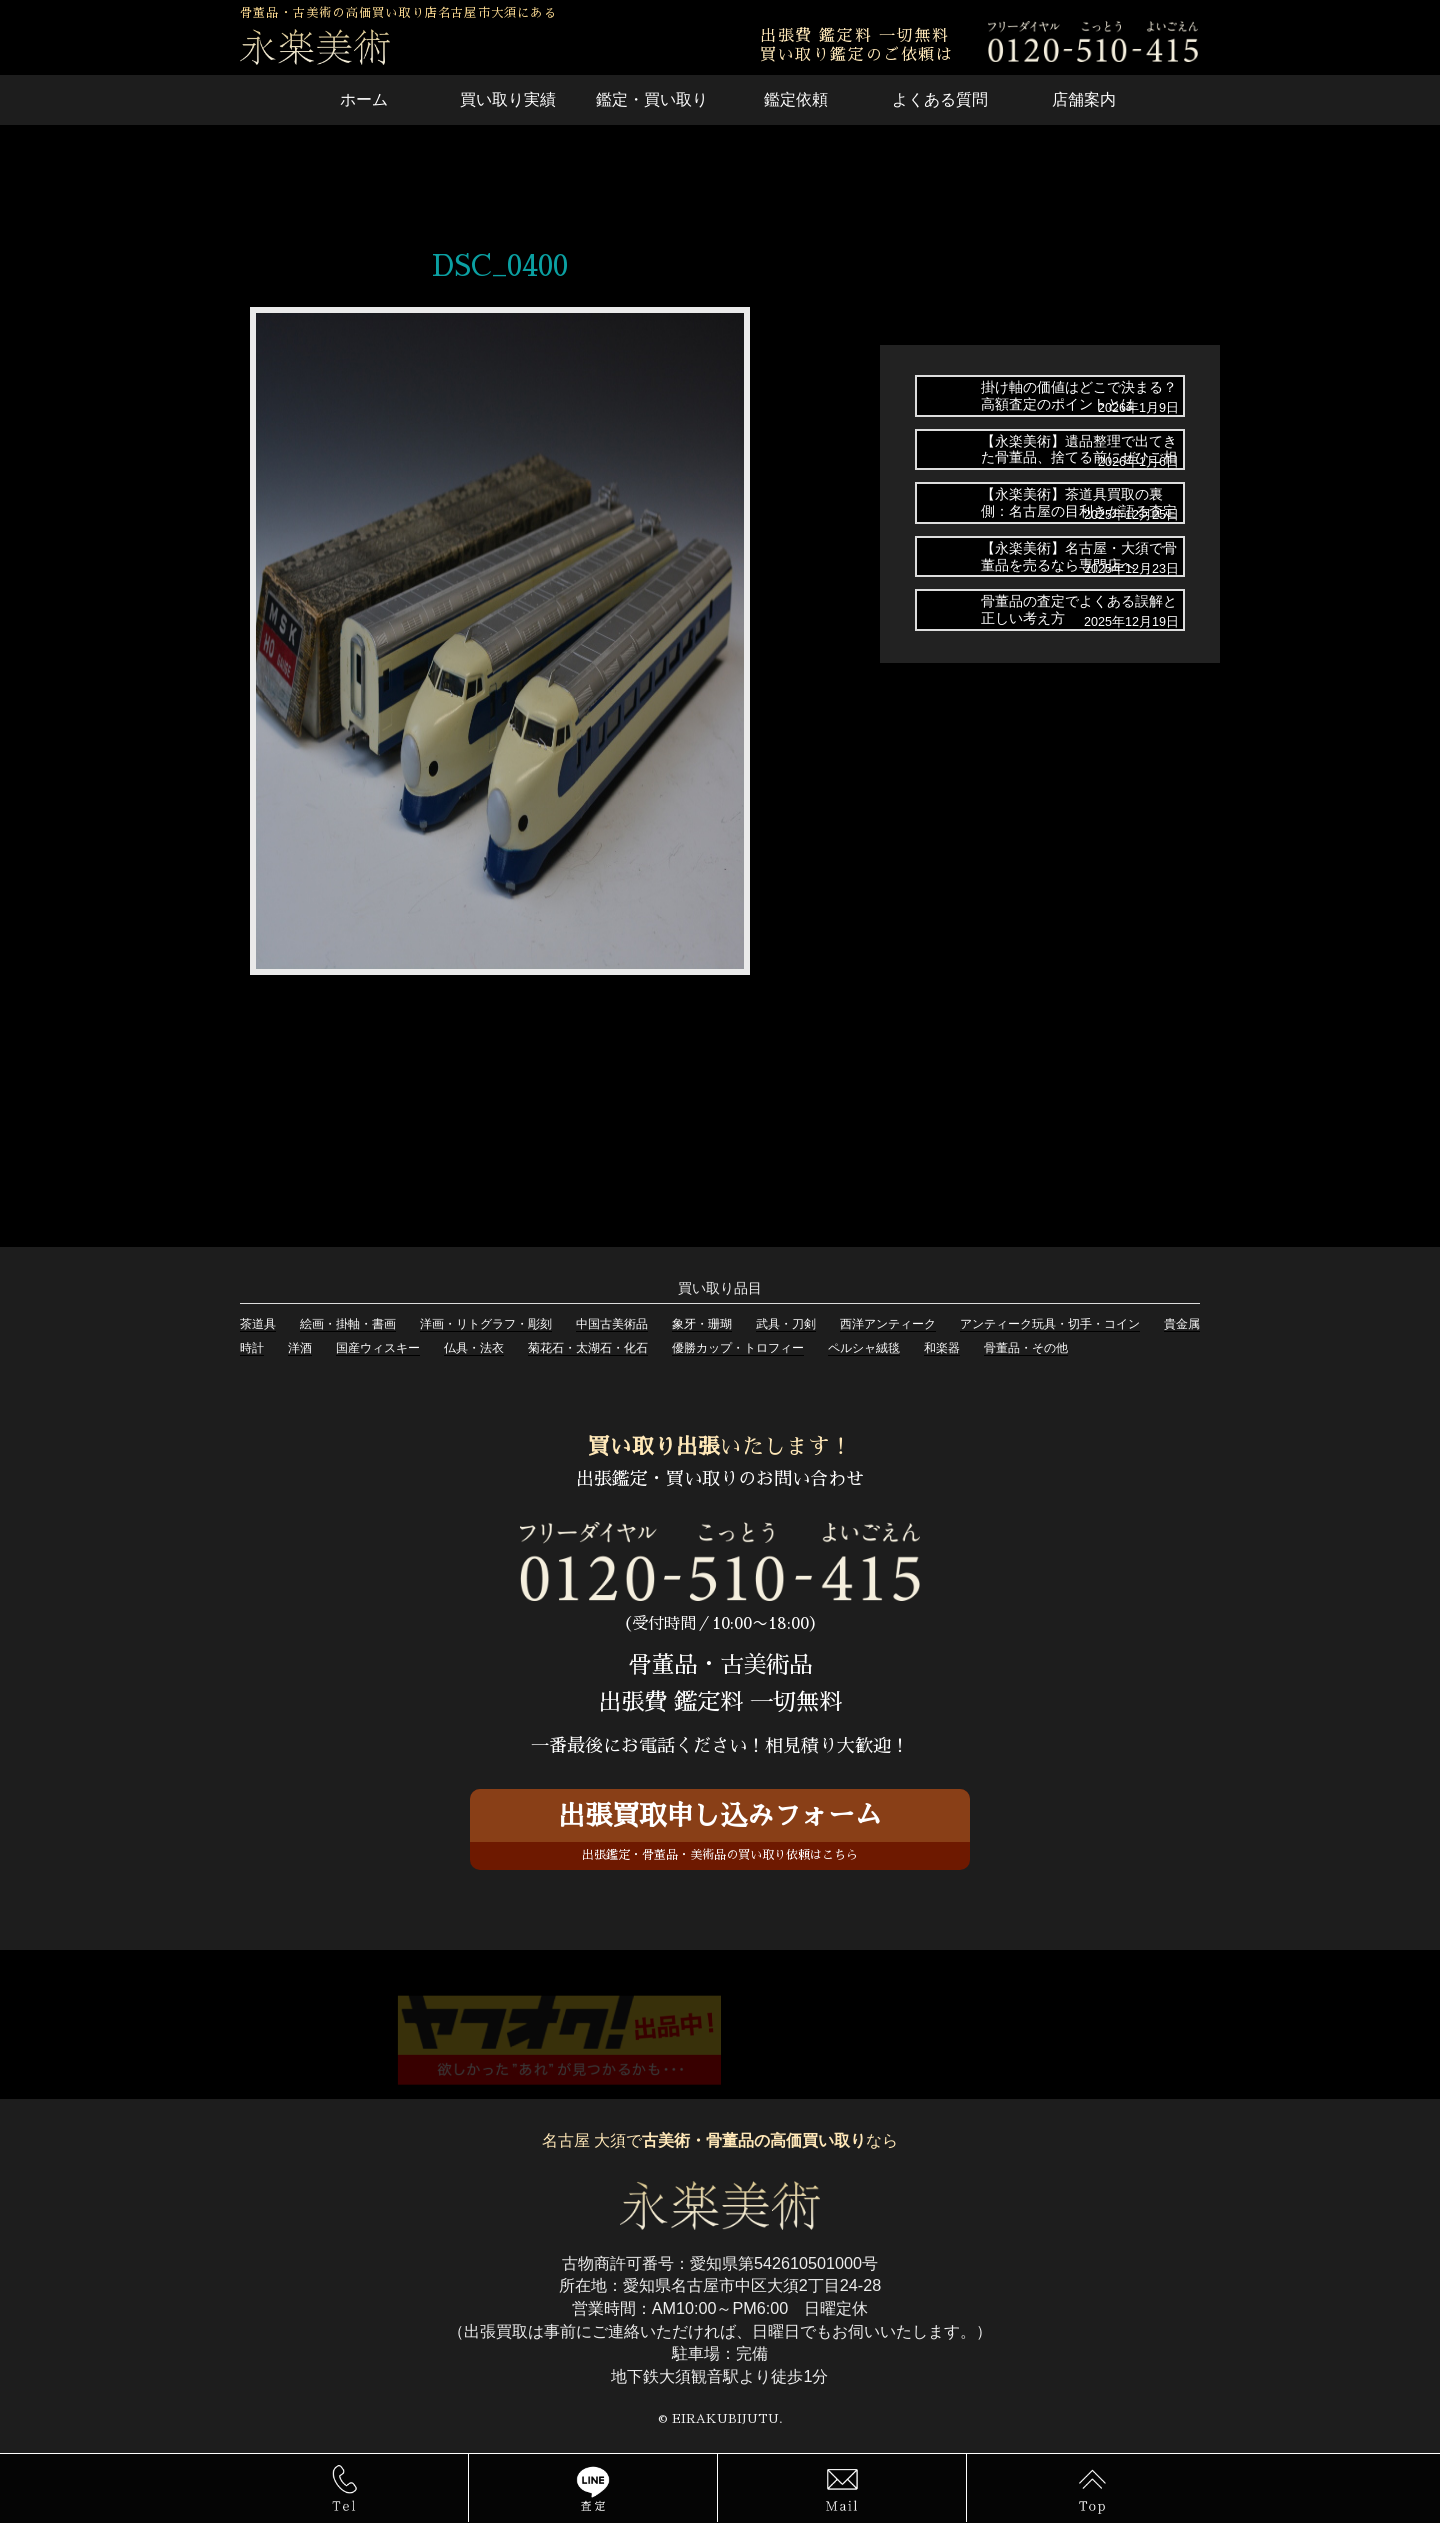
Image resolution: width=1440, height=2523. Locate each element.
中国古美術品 (612, 1324)
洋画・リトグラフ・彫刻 (486, 1324)
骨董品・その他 (1026, 1348)
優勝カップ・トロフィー (738, 1348)
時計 (252, 1348)
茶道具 (258, 1324)
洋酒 (300, 1348)
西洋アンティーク (888, 1324)
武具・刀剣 (786, 1324)
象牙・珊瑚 (702, 1324)
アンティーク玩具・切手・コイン (1050, 1324)
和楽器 (942, 1348)
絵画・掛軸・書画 (348, 1324)
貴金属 (1182, 1324)
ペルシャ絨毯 (864, 1348)
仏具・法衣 (474, 1348)
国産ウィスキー (378, 1348)
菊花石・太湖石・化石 (588, 1348)
